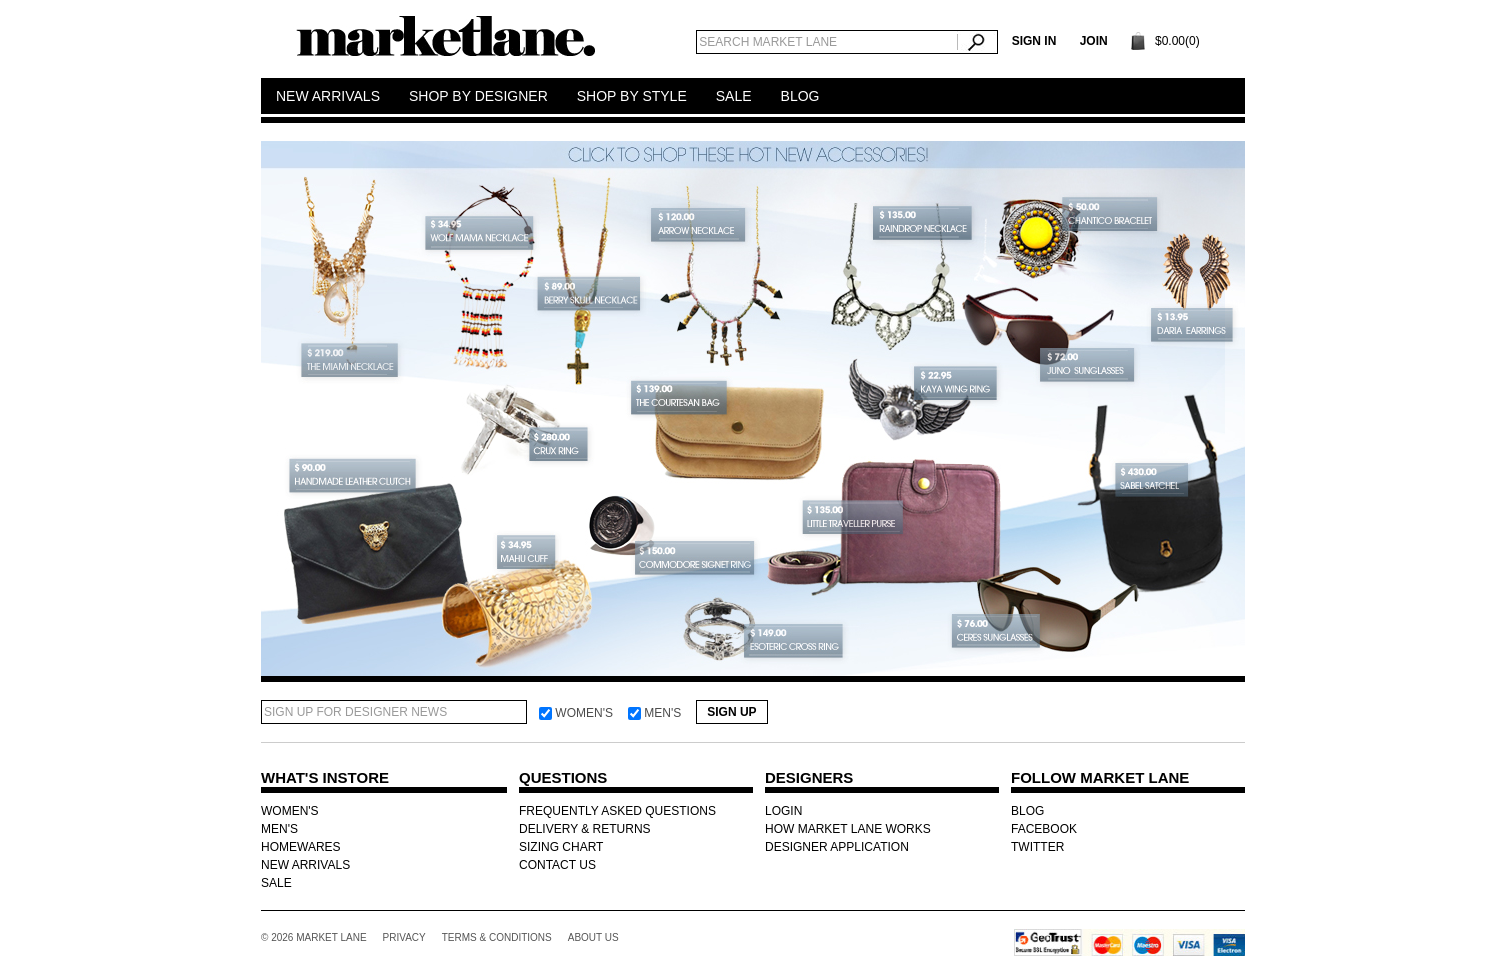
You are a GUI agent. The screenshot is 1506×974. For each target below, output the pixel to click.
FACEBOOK (1044, 829)
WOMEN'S (290, 811)
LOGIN (783, 811)
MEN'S (279, 829)
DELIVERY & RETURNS (585, 829)
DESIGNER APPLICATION (837, 847)
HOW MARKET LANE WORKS (848, 829)
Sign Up (731, 712)
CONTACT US (557, 865)
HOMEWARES (301, 847)
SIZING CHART (561, 847)
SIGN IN (1034, 41)
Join (1094, 41)
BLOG (1027, 811)
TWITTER (1037, 847)
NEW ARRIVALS (305, 865)
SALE (276, 883)
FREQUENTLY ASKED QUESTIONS (617, 811)
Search (977, 42)
